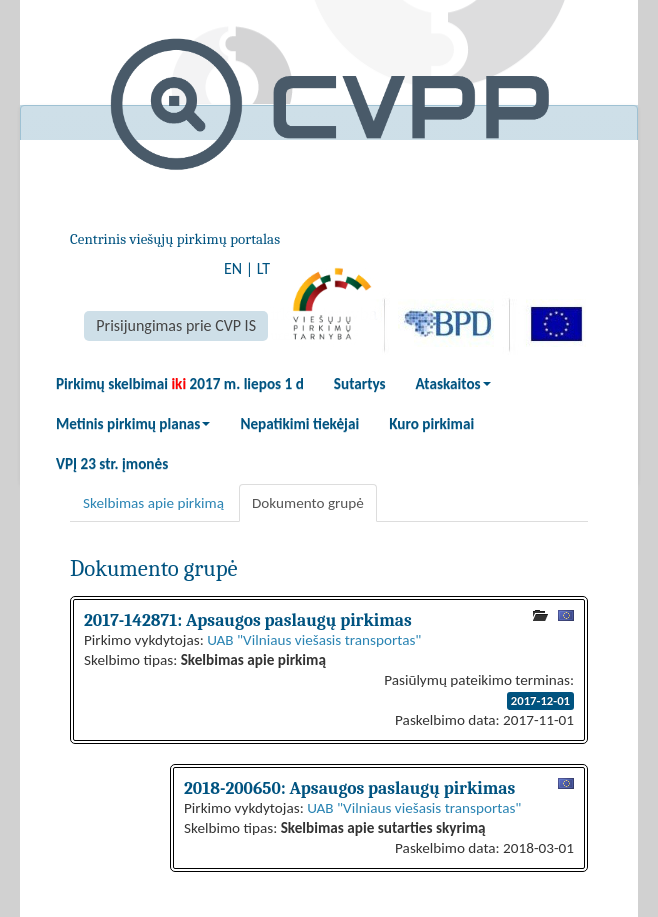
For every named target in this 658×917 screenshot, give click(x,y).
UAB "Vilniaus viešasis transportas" (314, 640)
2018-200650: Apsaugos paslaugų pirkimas (349, 788)
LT (263, 268)
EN (233, 268)
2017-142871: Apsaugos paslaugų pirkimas (248, 620)
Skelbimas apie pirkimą (153, 503)
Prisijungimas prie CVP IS (176, 325)
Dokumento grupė (308, 503)
